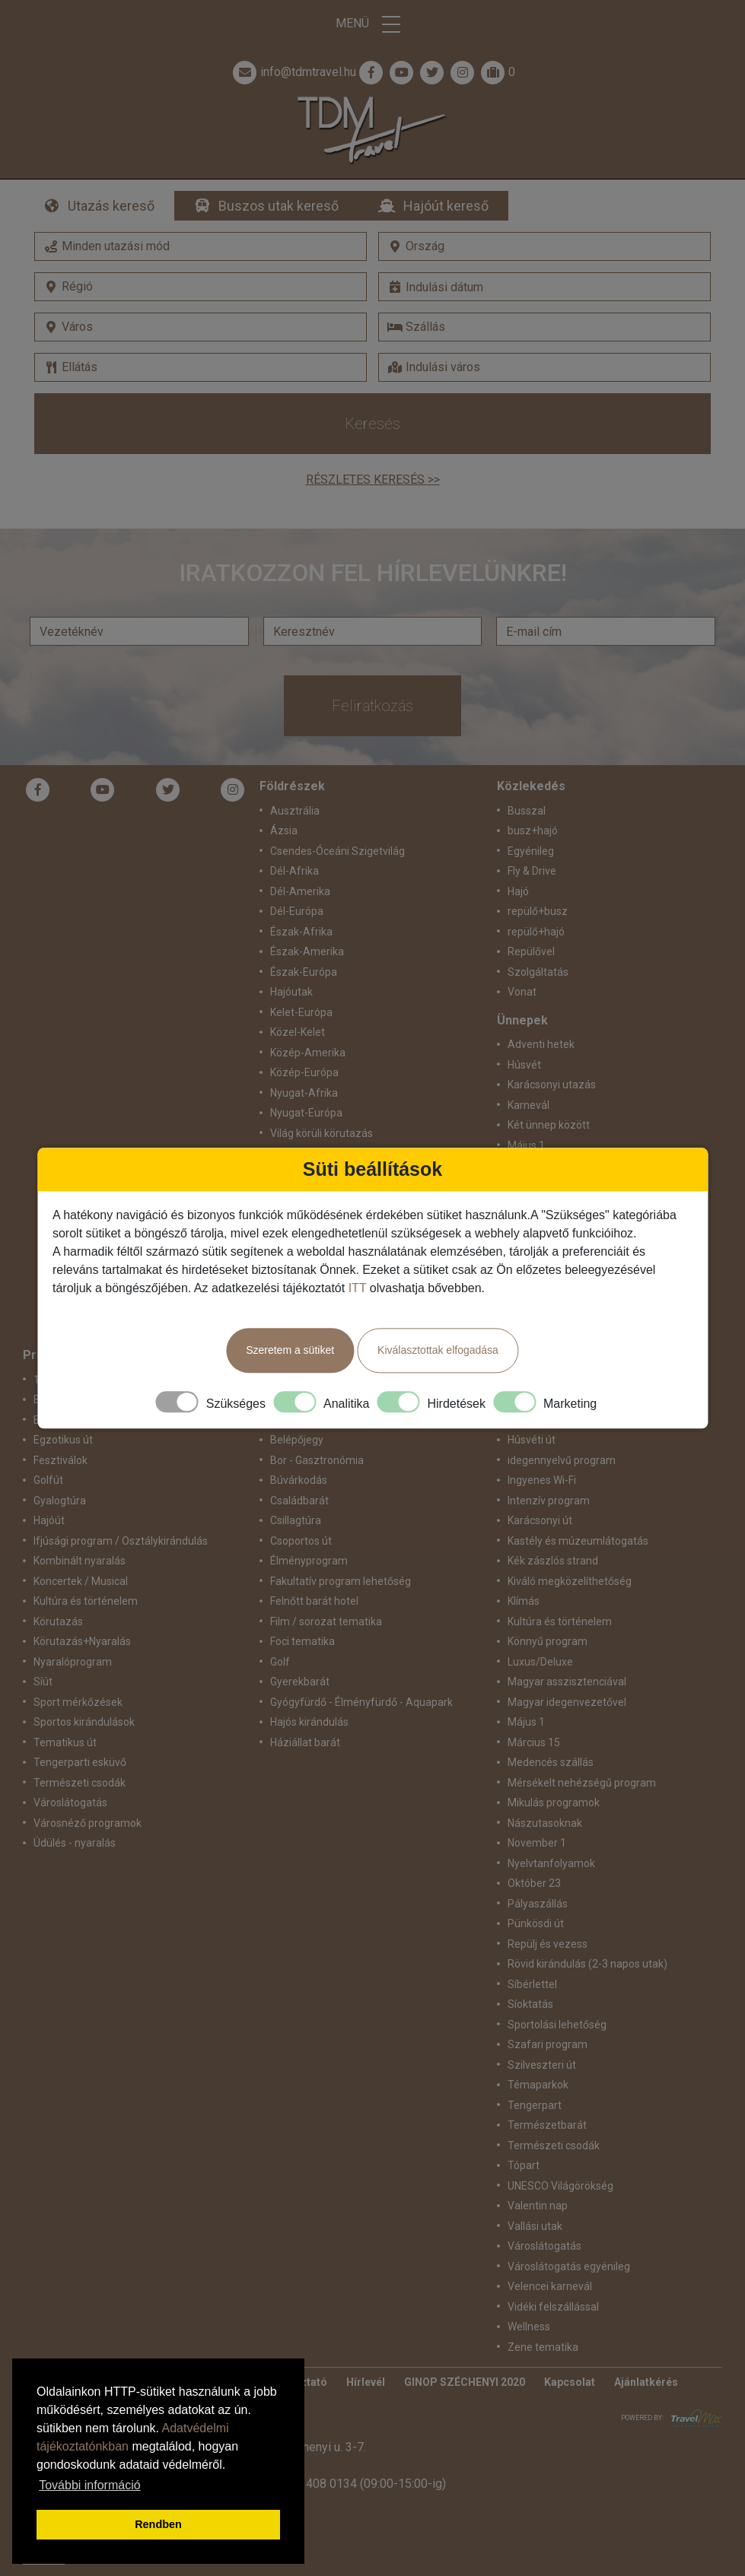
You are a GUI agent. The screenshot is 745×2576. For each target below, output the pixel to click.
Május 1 (526, 1722)
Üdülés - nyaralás (74, 1843)
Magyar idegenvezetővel (567, 1702)
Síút (43, 1682)
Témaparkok (538, 2085)
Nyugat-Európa (306, 1113)
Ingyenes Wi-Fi (542, 1480)
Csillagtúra (295, 1520)
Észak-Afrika (301, 932)
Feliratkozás (372, 706)
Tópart (524, 2165)
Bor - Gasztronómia (317, 1460)
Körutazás (58, 1621)
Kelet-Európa (301, 1012)
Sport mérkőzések (78, 1702)
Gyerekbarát (300, 1682)
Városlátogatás (70, 1802)
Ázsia (284, 830)
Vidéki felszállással (553, 2307)
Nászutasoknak (545, 1823)
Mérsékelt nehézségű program (582, 1783)
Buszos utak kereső (278, 206)
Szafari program (547, 2044)
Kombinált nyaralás (79, 1561)
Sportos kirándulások (84, 1722)
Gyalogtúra (59, 1500)
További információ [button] (89, 2485)
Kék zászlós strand (553, 1561)
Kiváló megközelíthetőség (570, 1581)
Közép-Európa (304, 1072)
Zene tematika (543, 2347)
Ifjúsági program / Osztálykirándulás (120, 1541)
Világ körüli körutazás (321, 1133)
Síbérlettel (532, 1984)
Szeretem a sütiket (290, 1350)
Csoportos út (301, 1541)
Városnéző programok (87, 1823)
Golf (280, 1662)
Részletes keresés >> (373, 479)
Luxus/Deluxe (540, 1662)
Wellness (529, 2326)
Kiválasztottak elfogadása (437, 1350)
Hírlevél (365, 2382)
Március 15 (534, 1742)
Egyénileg (531, 851)
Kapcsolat (569, 2382)
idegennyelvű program (562, 1460)
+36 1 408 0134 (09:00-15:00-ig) (359, 2483)
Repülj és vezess (547, 1944)
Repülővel (531, 951)
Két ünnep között (549, 1125)
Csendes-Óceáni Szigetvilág (337, 851)
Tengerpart (535, 2105)
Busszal (527, 811)
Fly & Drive (532, 871)
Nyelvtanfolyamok (551, 1863)
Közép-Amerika (307, 1053)
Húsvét (524, 1065)
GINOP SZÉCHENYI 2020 (464, 2382)
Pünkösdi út (536, 1923)
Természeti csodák (79, 1783)
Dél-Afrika (294, 871)
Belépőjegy (296, 1440)
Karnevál (528, 1105)
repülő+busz (538, 911)
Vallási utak (535, 2226)
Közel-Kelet (297, 1032)
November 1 (537, 1843)
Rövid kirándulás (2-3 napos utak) (587, 1964)
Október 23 (534, 1883)
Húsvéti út (532, 1440)
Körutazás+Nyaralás (82, 1641)
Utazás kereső (111, 206)
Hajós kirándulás (309, 1722)
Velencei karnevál (550, 2286)
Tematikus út (65, 1742)
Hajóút (49, 1520)
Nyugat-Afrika (304, 1093)
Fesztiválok (60, 1460)
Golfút (48, 1480)
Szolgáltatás (538, 972)
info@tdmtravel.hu (293, 72)
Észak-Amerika (307, 951)
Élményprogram (309, 1561)
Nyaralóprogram (72, 1662)
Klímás (524, 1601)
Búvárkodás (298, 1480)
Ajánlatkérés (646, 2382)
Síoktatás (530, 2004)
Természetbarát (547, 2125)
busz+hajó (533, 830)
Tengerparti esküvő (79, 1762)
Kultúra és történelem (85, 1601)
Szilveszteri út (542, 2065)
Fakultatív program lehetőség (340, 1581)
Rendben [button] (158, 2524)
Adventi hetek (541, 1044)
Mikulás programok (554, 1802)
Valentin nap (538, 2206)
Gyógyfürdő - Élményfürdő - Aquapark (361, 1702)
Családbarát (299, 1500)
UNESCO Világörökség (560, 2186)
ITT (358, 1288)
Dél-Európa (296, 911)
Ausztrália (295, 811)
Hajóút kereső (446, 206)
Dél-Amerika (300, 891)
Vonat (522, 992)
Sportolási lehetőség (557, 2025)
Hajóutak (291, 992)
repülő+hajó (536, 932)
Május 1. (527, 1145)
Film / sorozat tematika (326, 1621)
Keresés (372, 424)
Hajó (518, 891)
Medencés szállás (551, 1762)
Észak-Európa (303, 972)
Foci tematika (302, 1641)
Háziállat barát (305, 1742)
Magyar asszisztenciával (567, 1682)
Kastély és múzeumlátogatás (578, 1541)
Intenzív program (549, 1500)
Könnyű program (547, 1641)
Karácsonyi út (540, 1520)
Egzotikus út (63, 1440)
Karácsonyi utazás (552, 1084)
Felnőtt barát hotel (314, 1601)
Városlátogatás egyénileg (569, 2266)
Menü (373, 24)
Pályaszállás (538, 1904)
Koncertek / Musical (80, 1581)
